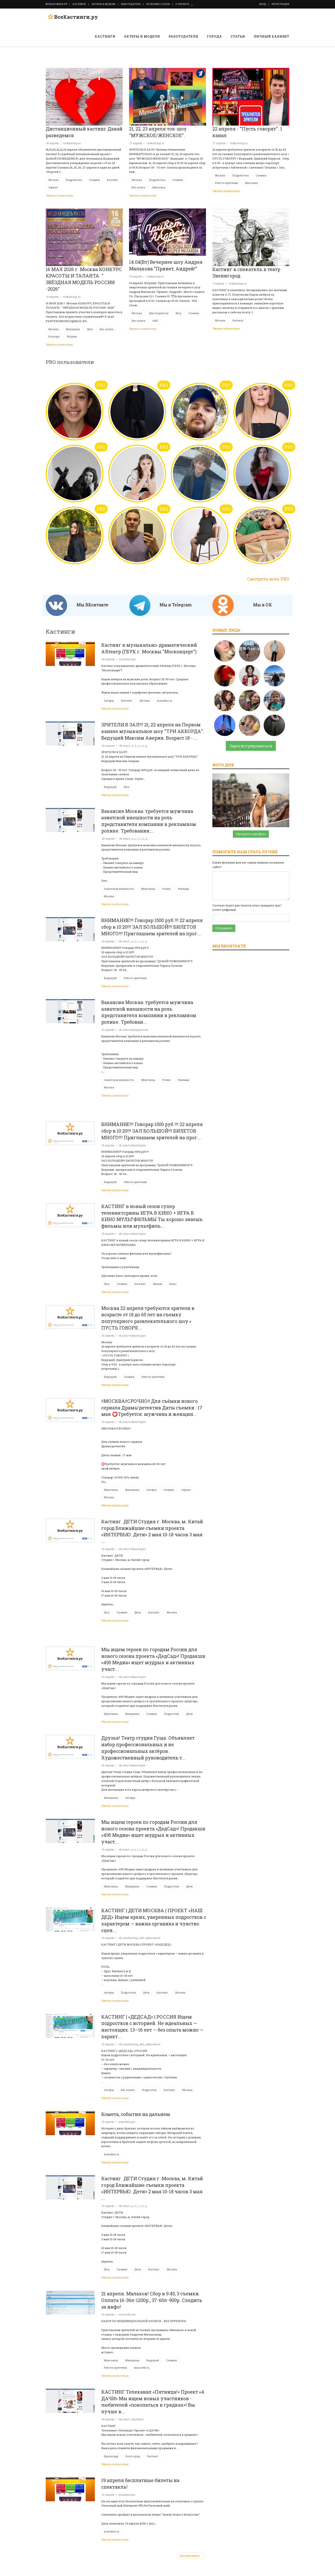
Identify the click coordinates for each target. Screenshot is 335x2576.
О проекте (182, 4)
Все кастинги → (191, 2556)
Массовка (158, 187)
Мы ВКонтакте (92, 604)
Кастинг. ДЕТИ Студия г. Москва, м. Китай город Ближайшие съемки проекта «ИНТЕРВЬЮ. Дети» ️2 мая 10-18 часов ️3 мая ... (152, 1531)
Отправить (223, 928)
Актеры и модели (103, 4)
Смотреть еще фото (251, 834)
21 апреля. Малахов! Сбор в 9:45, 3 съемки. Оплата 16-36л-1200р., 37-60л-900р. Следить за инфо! (151, 2300)
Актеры (109, 700)
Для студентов (159, 313)
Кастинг (112, 180)
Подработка (74, 180)
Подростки (171, 1713)
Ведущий (110, 787)
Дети (137, 1612)
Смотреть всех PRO (268, 579)
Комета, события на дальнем (135, 2114)
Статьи (238, 36)
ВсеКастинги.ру (74, 17)
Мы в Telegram (176, 604)
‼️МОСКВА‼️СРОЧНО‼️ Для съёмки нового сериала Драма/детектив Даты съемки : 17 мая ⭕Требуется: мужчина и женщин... (151, 1407)
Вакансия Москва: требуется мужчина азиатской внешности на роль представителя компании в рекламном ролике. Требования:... (148, 821)
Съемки (94, 180)
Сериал (53, 187)
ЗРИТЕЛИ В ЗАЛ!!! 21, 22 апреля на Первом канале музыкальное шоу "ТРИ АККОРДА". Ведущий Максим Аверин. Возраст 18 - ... (152, 731)
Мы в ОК (262, 604)
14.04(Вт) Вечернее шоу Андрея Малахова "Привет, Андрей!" (166, 265)
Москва (53, 180)
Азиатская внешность (119, 888)
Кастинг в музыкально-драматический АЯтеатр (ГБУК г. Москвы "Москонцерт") (149, 648)
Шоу (90, 329)
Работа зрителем (226, 183)
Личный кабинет (271, 36)
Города (214, 36)
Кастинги (79, 4)
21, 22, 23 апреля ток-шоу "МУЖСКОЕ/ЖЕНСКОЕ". (158, 132)
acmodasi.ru (164, 700)
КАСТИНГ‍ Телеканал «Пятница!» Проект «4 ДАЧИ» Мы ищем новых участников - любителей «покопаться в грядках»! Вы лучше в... (152, 2402)
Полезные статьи (158, 4)
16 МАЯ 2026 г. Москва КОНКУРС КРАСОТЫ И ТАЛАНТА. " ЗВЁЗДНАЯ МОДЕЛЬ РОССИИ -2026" (84, 279)
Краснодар (111, 2456)
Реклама (183, 888)
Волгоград (132, 2456)
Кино (173, 1284)
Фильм (157, 1284)
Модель (72, 336)
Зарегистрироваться (250, 745)
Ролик (166, 888)
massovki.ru (141, 2367)
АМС (155, 320)
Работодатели (131, 4)
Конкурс (54, 336)
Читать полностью (59, 195)
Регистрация (280, 4)
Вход (262, 4)
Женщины (73, 329)
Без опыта (138, 187)
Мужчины (148, 888)
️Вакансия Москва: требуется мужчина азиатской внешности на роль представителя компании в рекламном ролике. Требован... (148, 1012)
